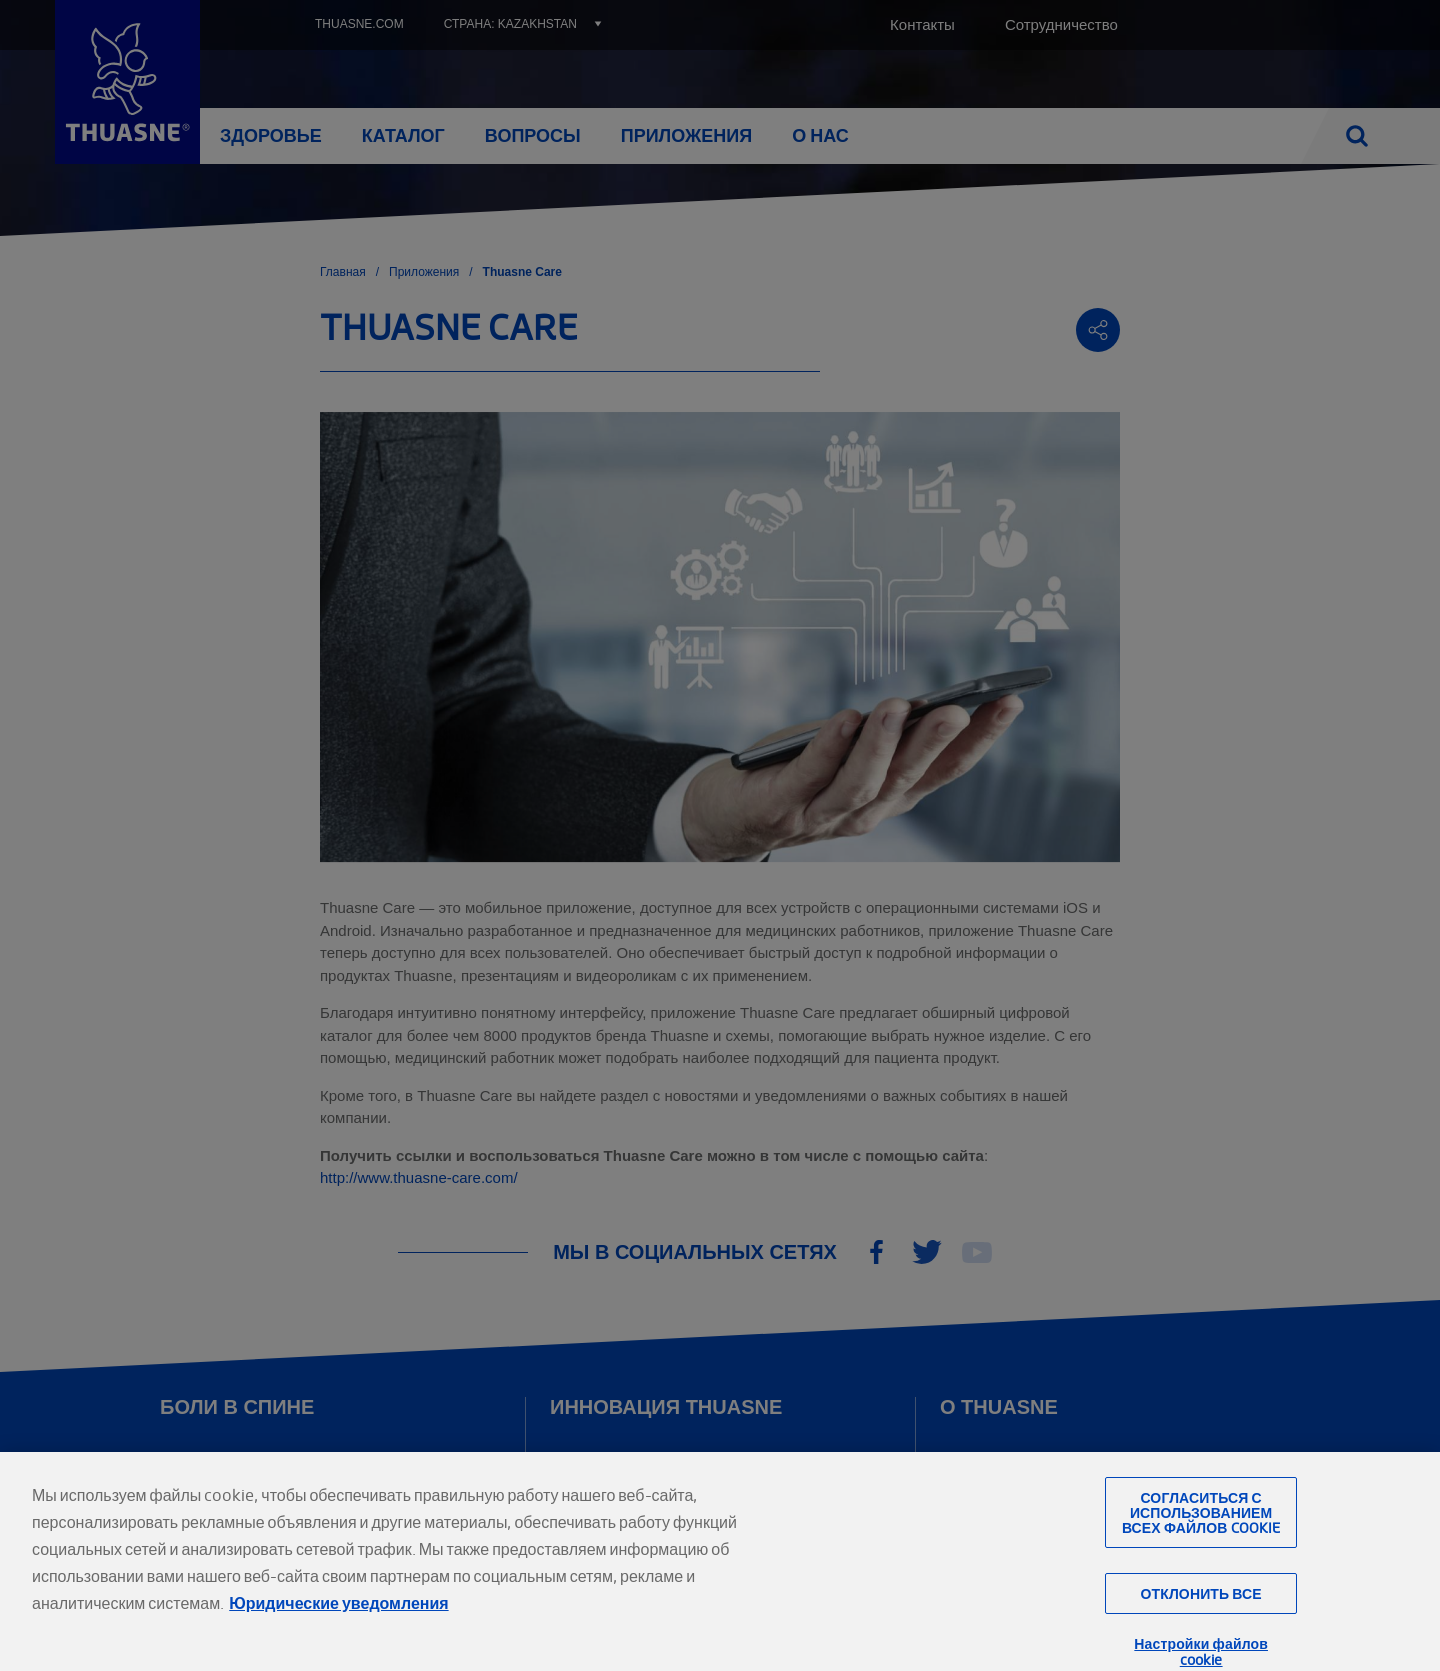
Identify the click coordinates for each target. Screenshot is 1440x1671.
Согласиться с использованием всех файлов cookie (1201, 1540)
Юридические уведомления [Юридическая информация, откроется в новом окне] (338, 1631)
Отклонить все (1200, 1622)
